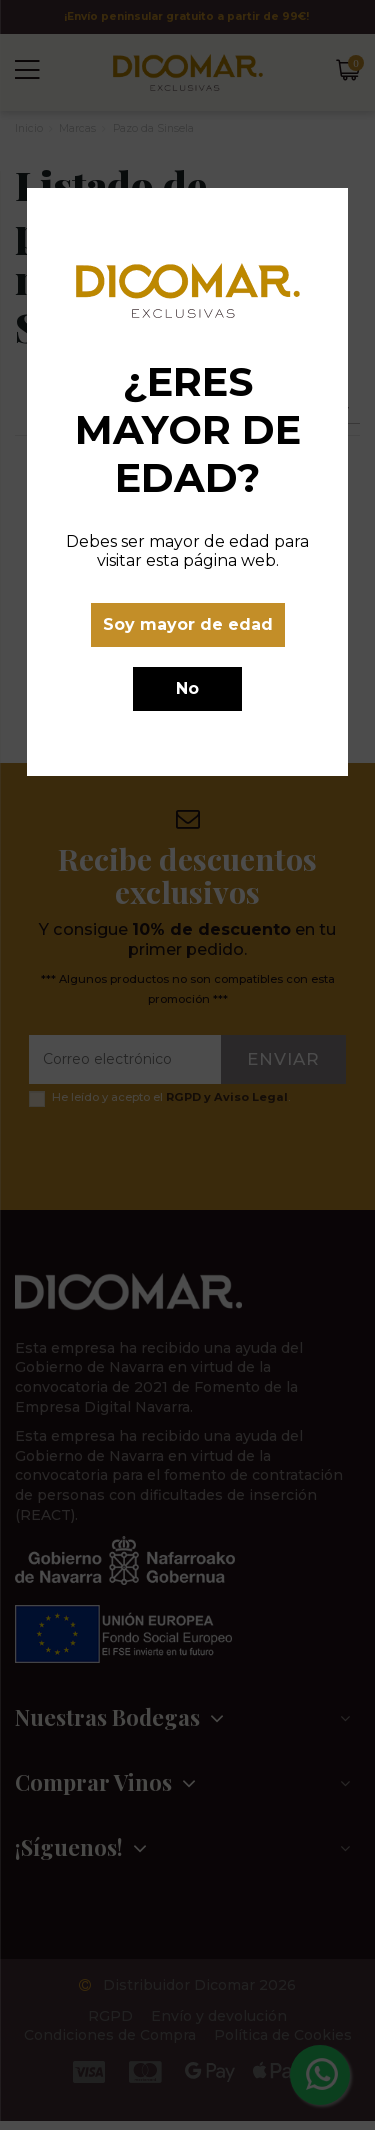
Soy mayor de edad (188, 624)
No (187, 688)
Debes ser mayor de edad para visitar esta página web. (187, 551)
